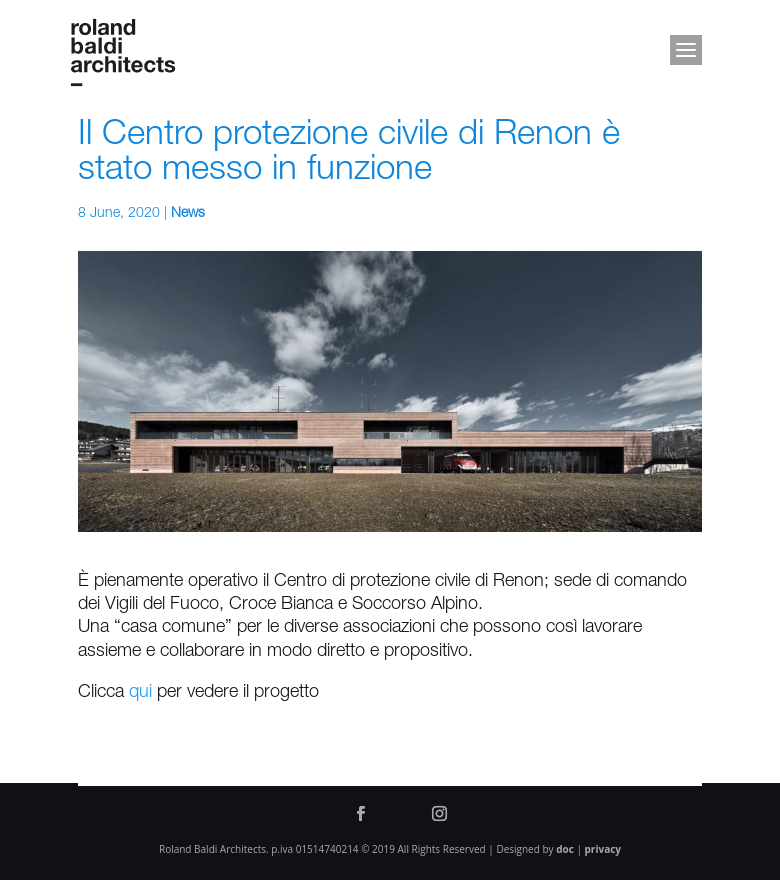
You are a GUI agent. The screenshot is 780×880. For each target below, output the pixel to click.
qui (140, 693)
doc (565, 849)
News (188, 214)
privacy (603, 849)
